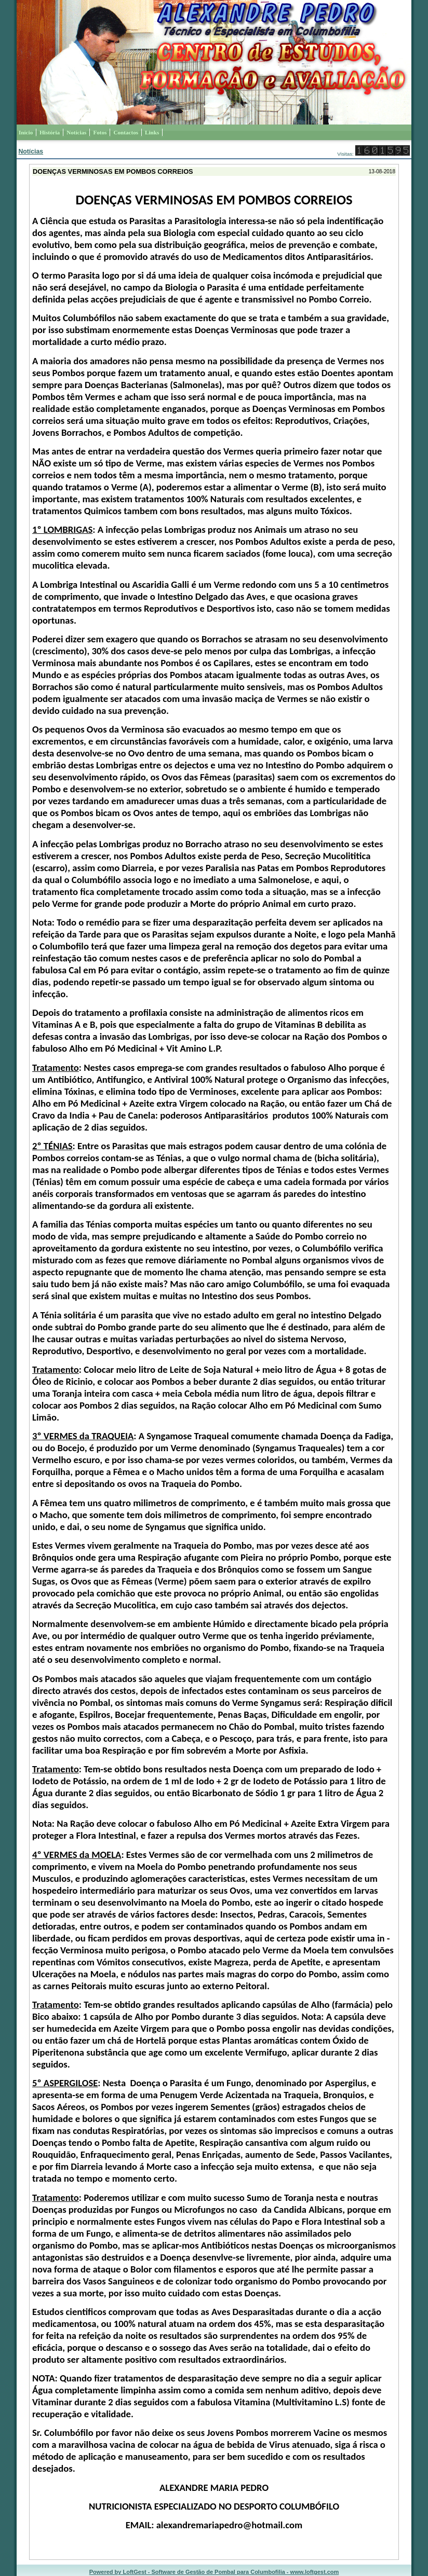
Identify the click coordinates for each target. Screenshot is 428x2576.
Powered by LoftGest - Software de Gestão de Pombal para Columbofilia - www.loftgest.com (214, 2572)
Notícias (30, 151)
